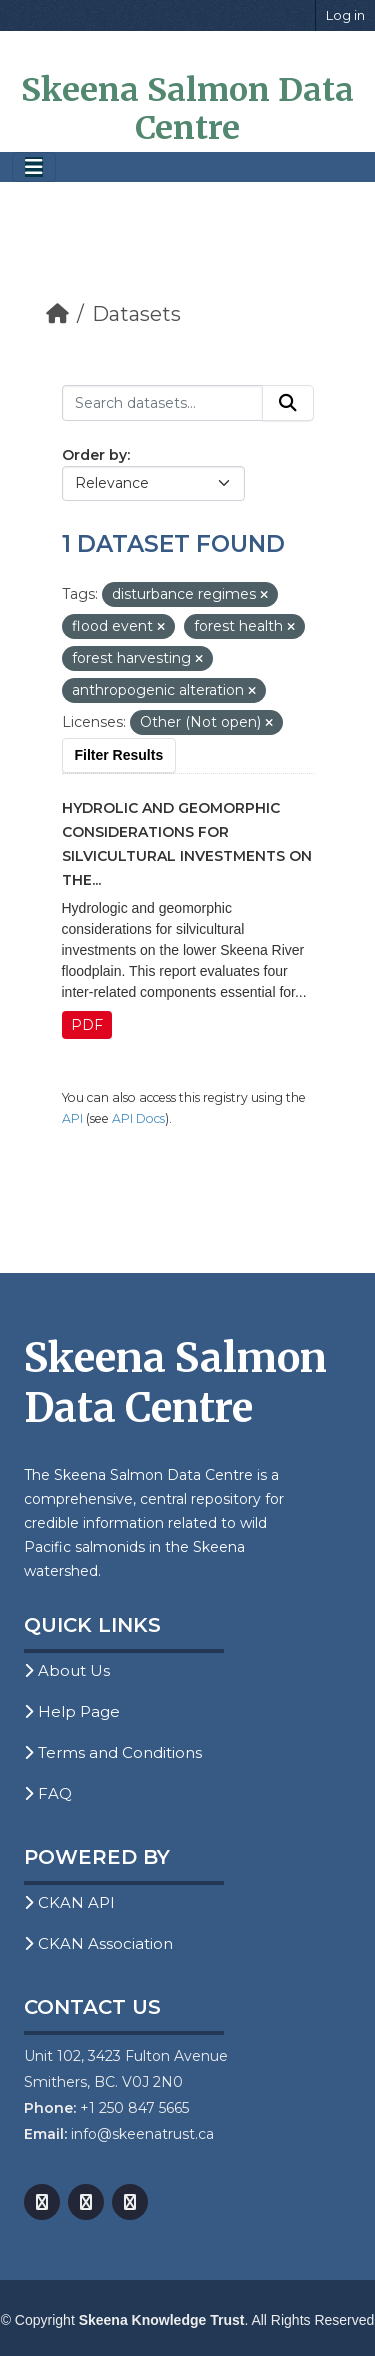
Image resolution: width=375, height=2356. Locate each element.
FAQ (48, 1793)
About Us (67, 1670)
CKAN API (69, 1902)
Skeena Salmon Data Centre (187, 109)
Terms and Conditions (113, 1752)
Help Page (72, 1711)
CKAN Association (98, 1943)
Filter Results (119, 755)
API (72, 1118)
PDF (87, 1025)
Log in (345, 15)
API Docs (138, 1118)
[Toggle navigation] (34, 167)
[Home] (57, 314)
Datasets (136, 314)
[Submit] (288, 403)
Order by (94, 455)
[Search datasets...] (162, 403)
